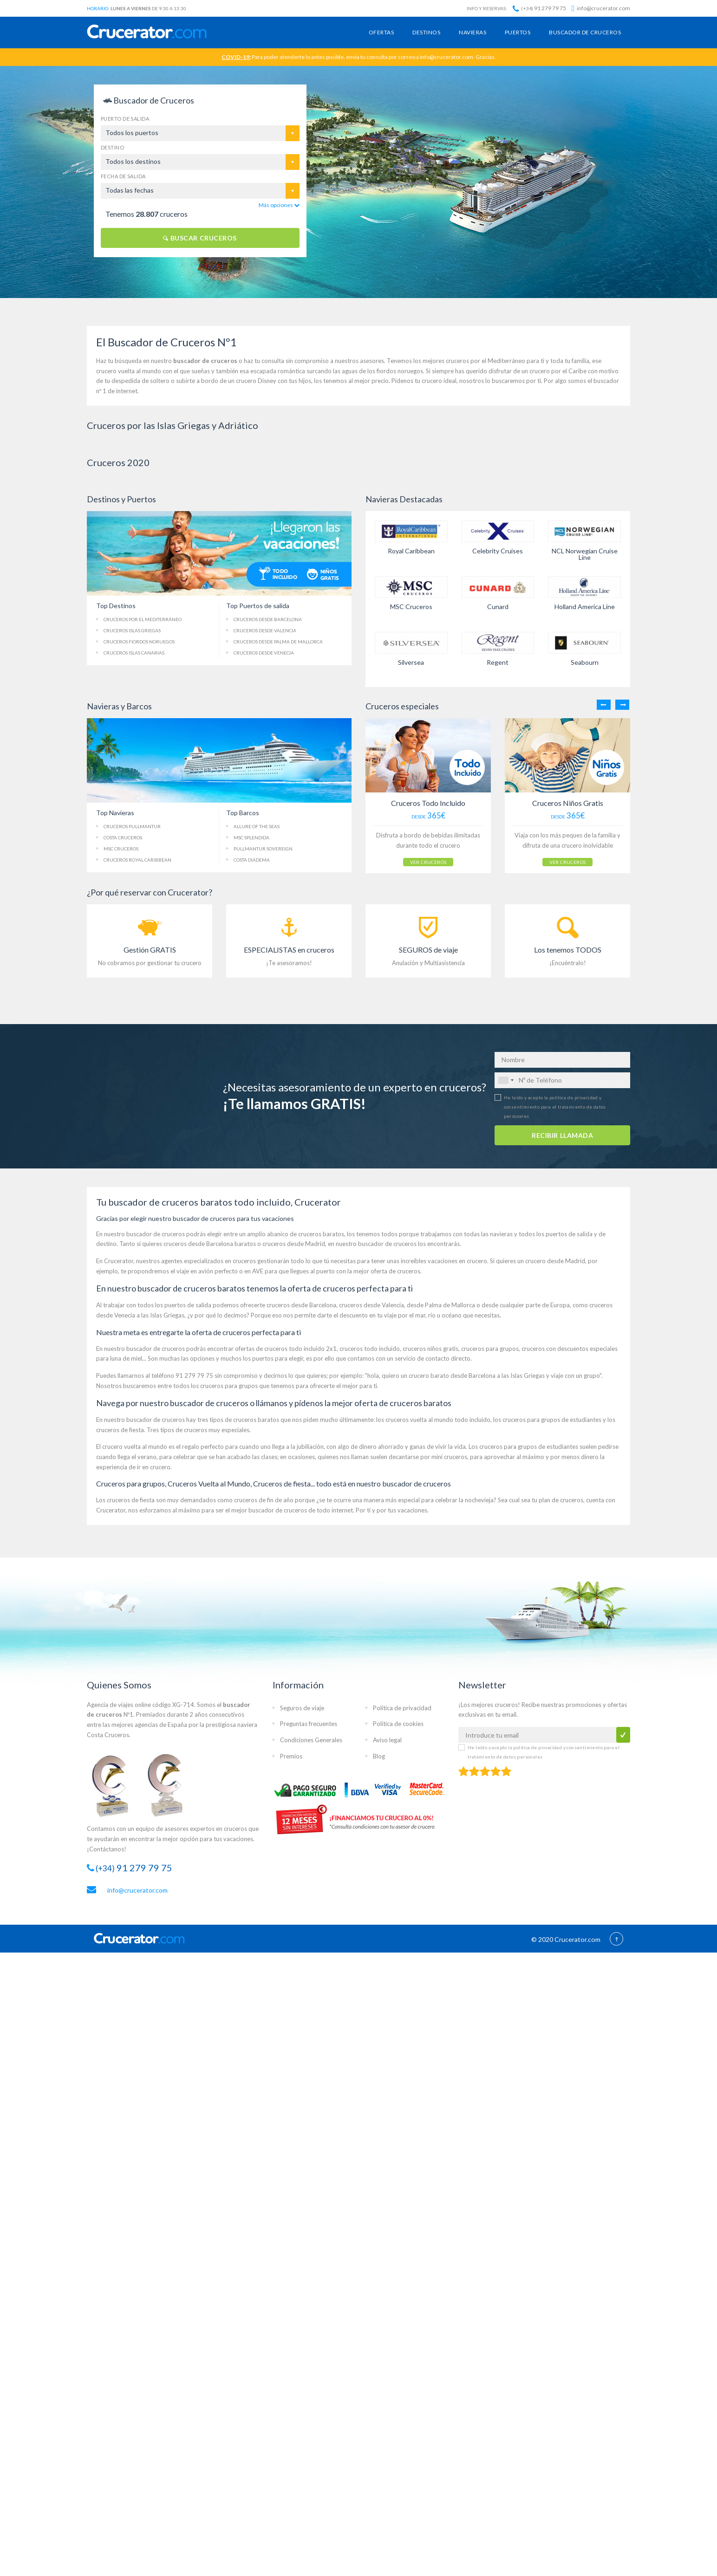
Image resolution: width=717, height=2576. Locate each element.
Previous (604, 705)
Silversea (411, 662)
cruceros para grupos (490, 1348)
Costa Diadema (252, 860)
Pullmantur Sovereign (263, 848)
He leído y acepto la (555, 1107)
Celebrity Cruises (497, 551)
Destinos (426, 32)
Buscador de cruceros (585, 32)
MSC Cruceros (411, 606)
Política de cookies (398, 1723)
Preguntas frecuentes (308, 1723)
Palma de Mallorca (278, 641)
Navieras (472, 32)
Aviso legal (387, 1740)
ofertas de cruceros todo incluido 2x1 (286, 1348)
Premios (291, 1756)
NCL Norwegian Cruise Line (585, 554)
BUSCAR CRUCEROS (200, 238)
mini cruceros (449, 1456)
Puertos (517, 32)
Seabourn (585, 662)
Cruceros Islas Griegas (132, 630)
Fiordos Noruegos (139, 641)
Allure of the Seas (257, 826)
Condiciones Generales (311, 1740)
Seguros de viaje (302, 1708)
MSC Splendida (251, 837)
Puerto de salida (125, 119)
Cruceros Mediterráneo (143, 619)
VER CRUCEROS (428, 862)
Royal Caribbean (411, 551)
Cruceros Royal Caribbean (137, 860)
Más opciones (279, 204)
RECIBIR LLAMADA (562, 1135)
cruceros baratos (321, 1234)
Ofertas (381, 32)
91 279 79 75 (539, 8)
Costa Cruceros (123, 837)
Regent (497, 662)
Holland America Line (584, 606)
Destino (112, 147)
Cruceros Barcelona (268, 619)
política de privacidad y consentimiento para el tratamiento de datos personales (555, 1107)
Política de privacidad (402, 1708)
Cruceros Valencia (265, 630)
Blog (379, 1756)
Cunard (497, 606)
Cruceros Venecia (264, 652)
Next (622, 705)
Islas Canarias (134, 652)
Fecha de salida (123, 176)
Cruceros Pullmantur (132, 826)
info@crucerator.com (601, 8)
